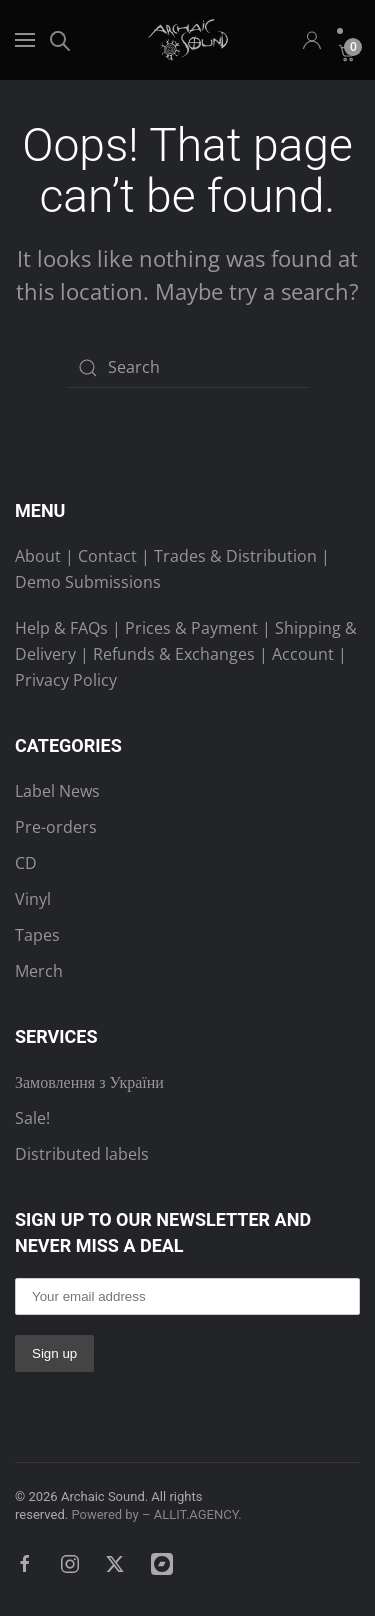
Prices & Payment (191, 628)
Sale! (32, 1118)
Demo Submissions (88, 582)
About (38, 556)
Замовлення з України (89, 1082)
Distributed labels (82, 1154)
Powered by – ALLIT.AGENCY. (154, 1514)
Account (303, 654)
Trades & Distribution (235, 556)
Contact (107, 556)
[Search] (188, 368)
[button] (25, 40)
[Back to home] (188, 40)
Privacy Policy (66, 680)
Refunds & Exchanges (174, 654)
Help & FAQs (61, 628)
